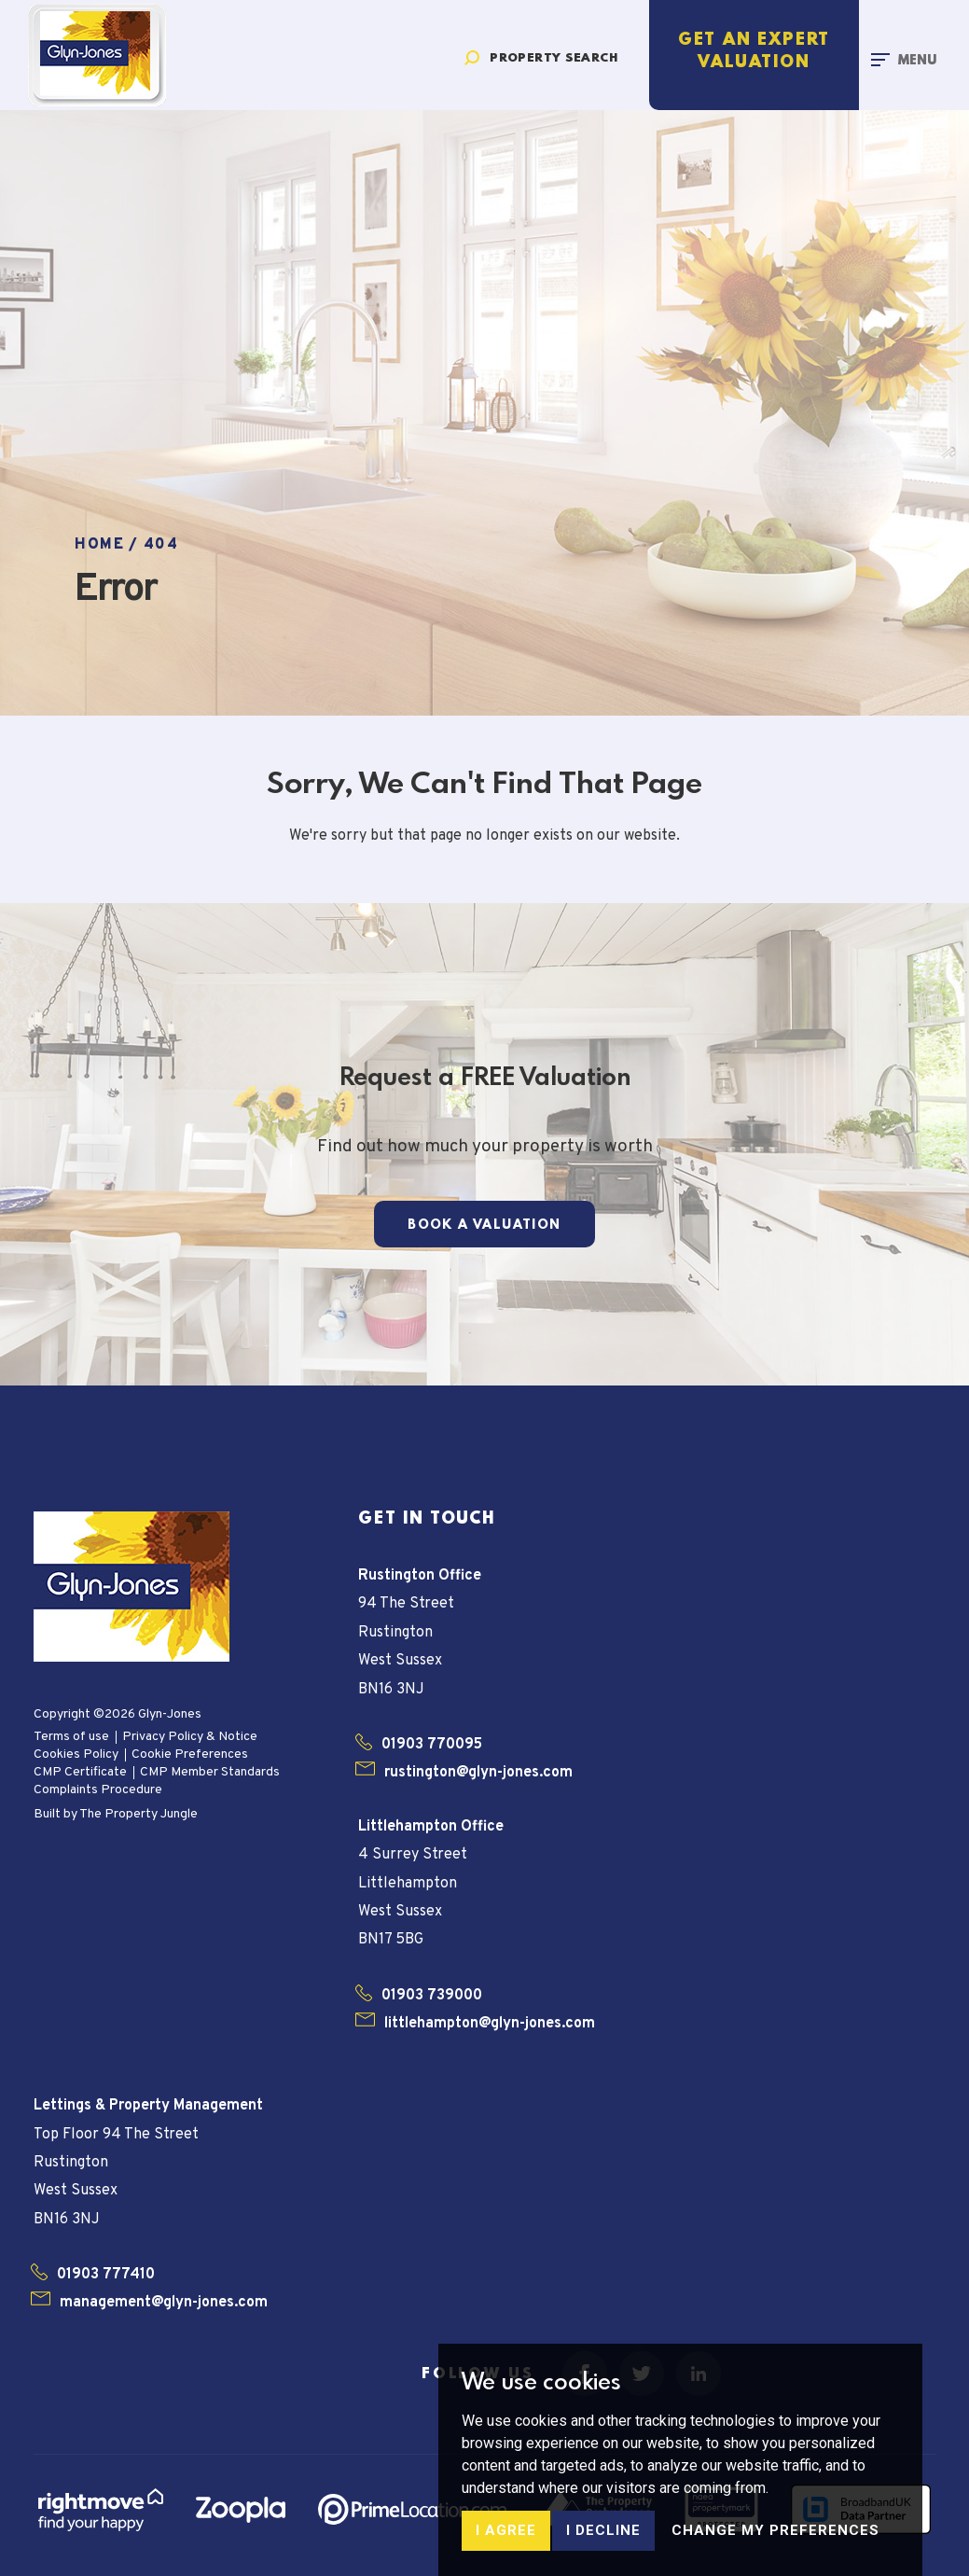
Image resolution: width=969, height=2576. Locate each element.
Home (99, 545)
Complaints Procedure (98, 1790)
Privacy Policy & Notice (189, 1737)
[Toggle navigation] (903, 59)
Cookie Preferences (190, 1754)
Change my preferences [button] (775, 2539)
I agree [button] (506, 2539)
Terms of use (71, 1737)
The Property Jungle (138, 1814)
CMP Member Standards (210, 1772)
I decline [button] (603, 2539)
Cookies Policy (76, 1754)
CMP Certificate (80, 1772)
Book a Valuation (484, 1225)
